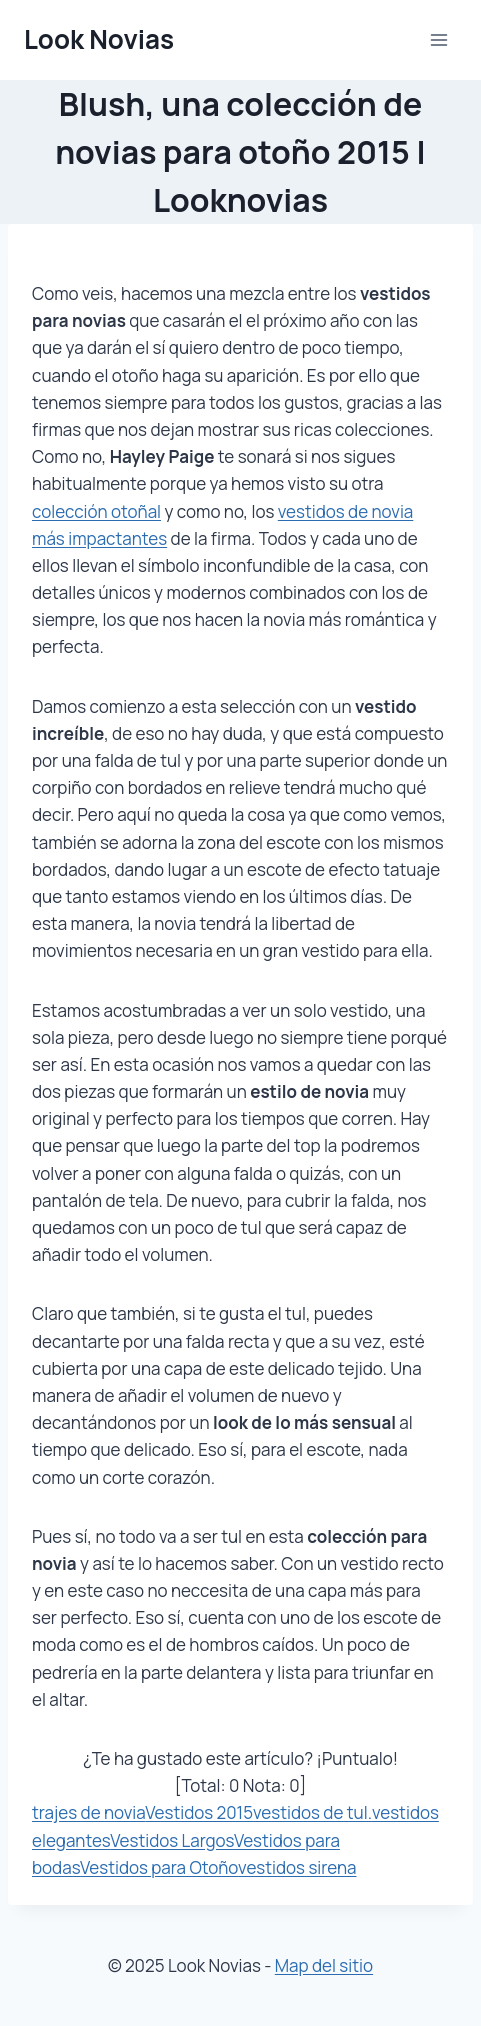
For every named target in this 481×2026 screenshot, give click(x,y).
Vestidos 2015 (199, 1812)
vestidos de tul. (312, 1812)
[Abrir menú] (438, 39)
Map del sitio (324, 1965)
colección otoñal (96, 511)
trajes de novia (88, 1812)
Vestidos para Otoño (159, 1867)
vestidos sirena (297, 1867)
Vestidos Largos (172, 1840)
